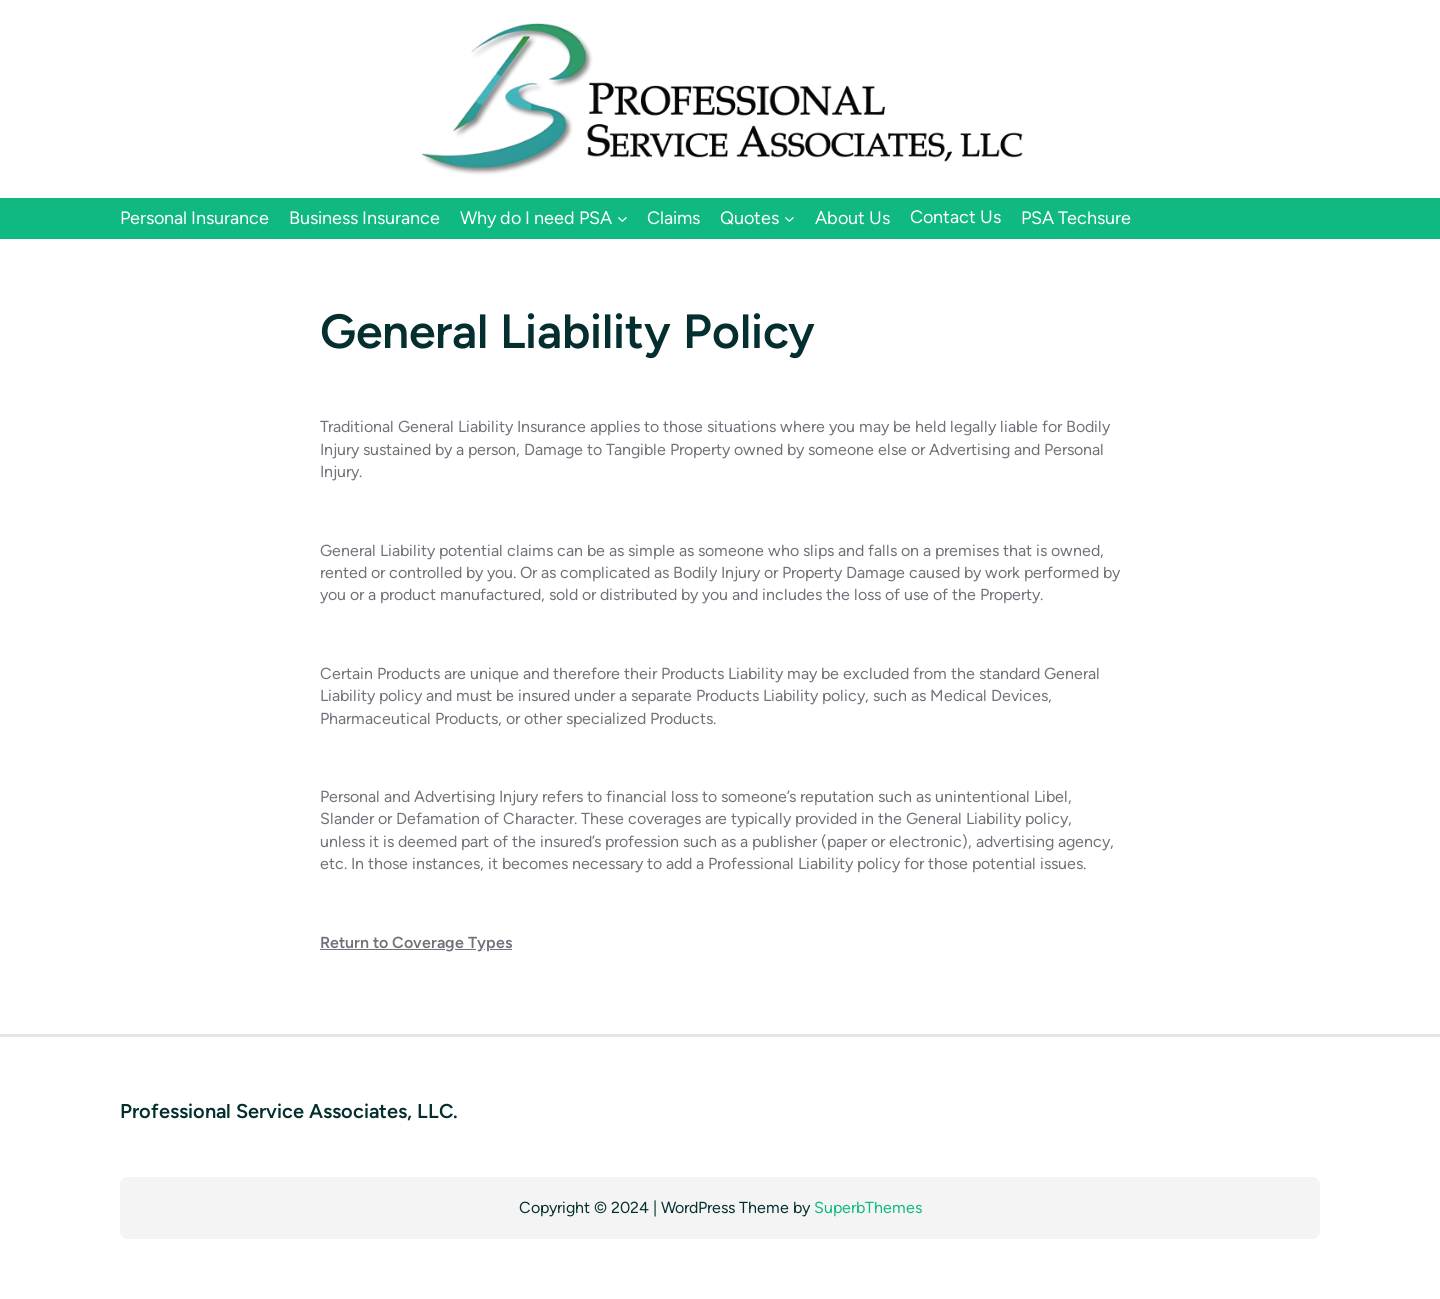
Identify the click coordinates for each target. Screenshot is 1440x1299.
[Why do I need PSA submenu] (622, 218)
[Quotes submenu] (789, 218)
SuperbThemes (868, 1207)
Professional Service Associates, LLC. (289, 1111)
